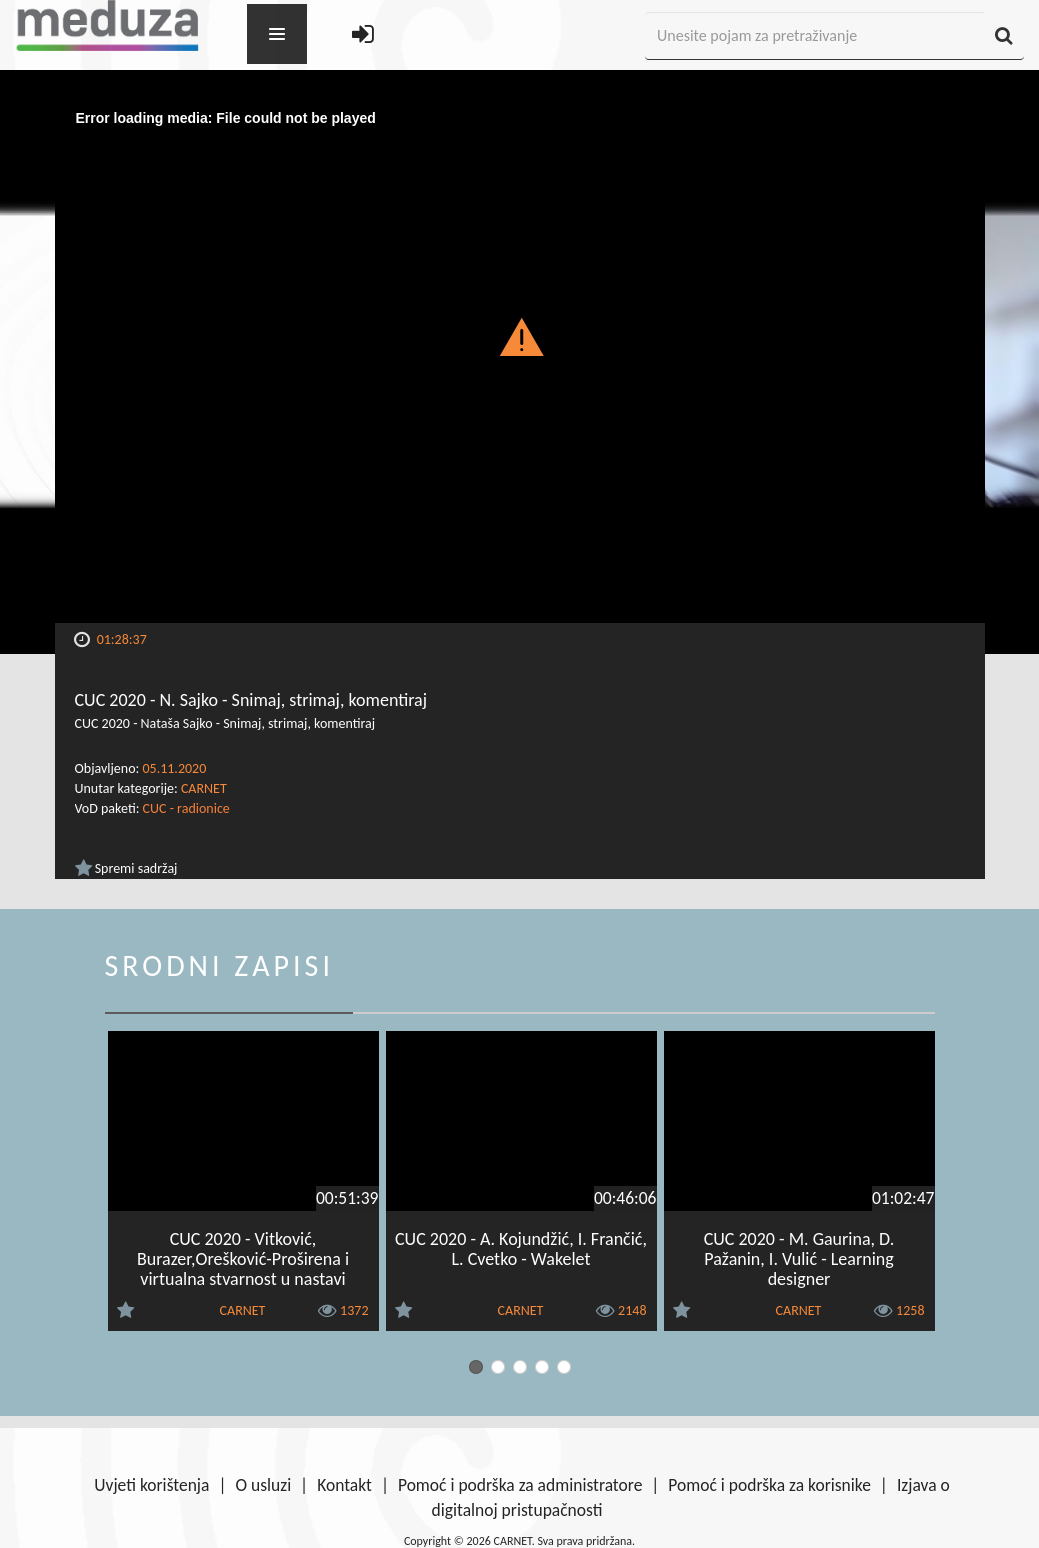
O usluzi (263, 1485)
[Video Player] (520, 361)
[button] (519, 336)
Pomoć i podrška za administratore (520, 1485)
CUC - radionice (186, 808)
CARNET (204, 788)
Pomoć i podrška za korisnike (769, 1485)
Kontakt (344, 1485)
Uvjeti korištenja (151, 1485)
